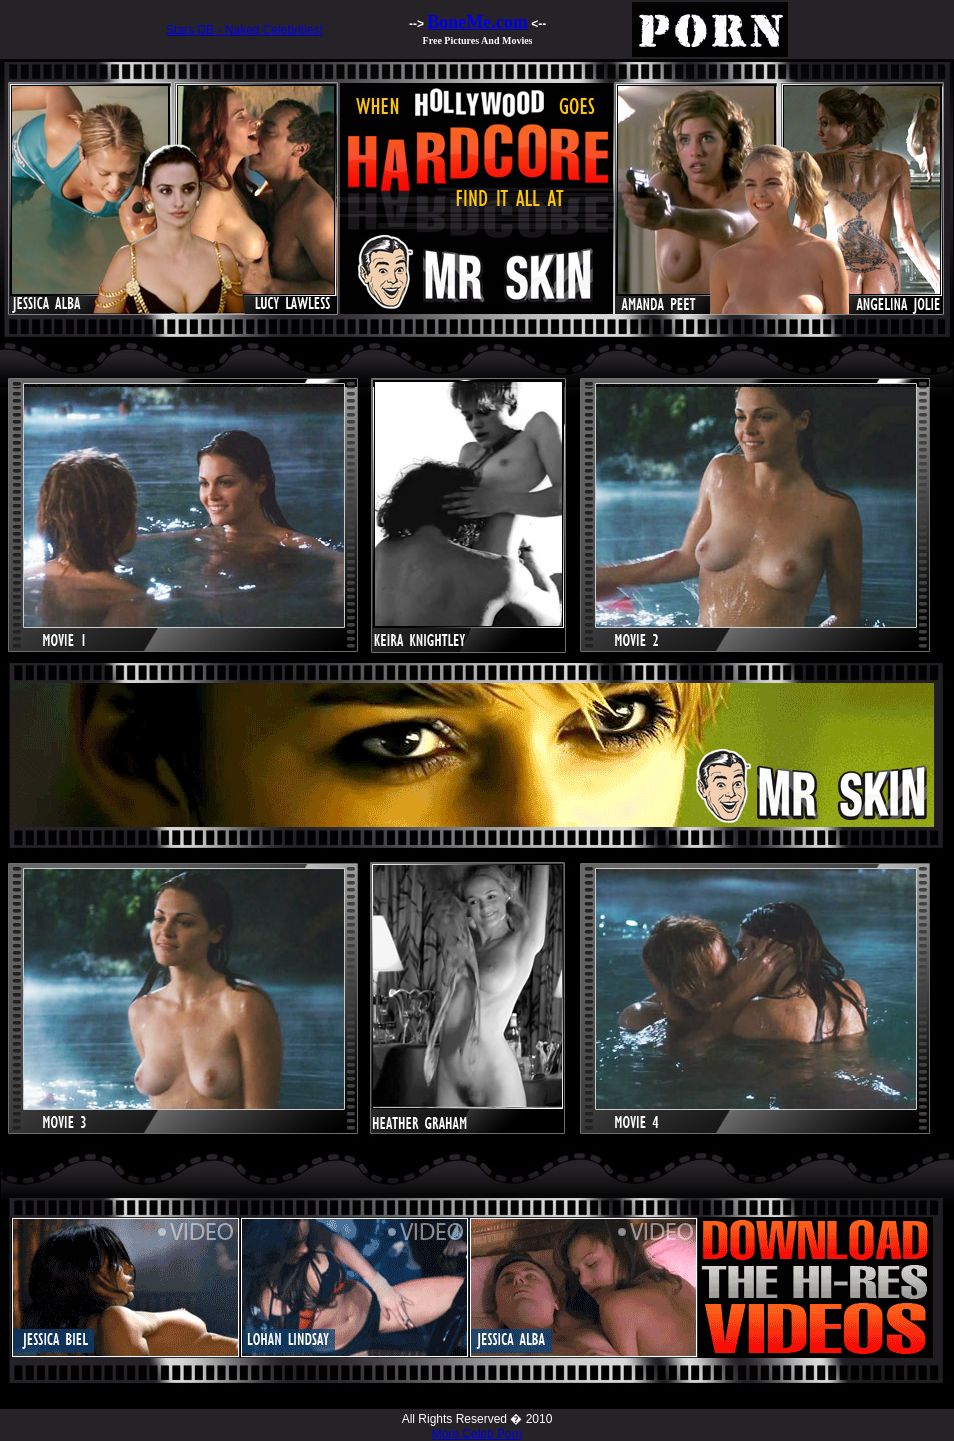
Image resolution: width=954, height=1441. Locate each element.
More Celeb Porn (477, 1434)
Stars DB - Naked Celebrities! (244, 30)
